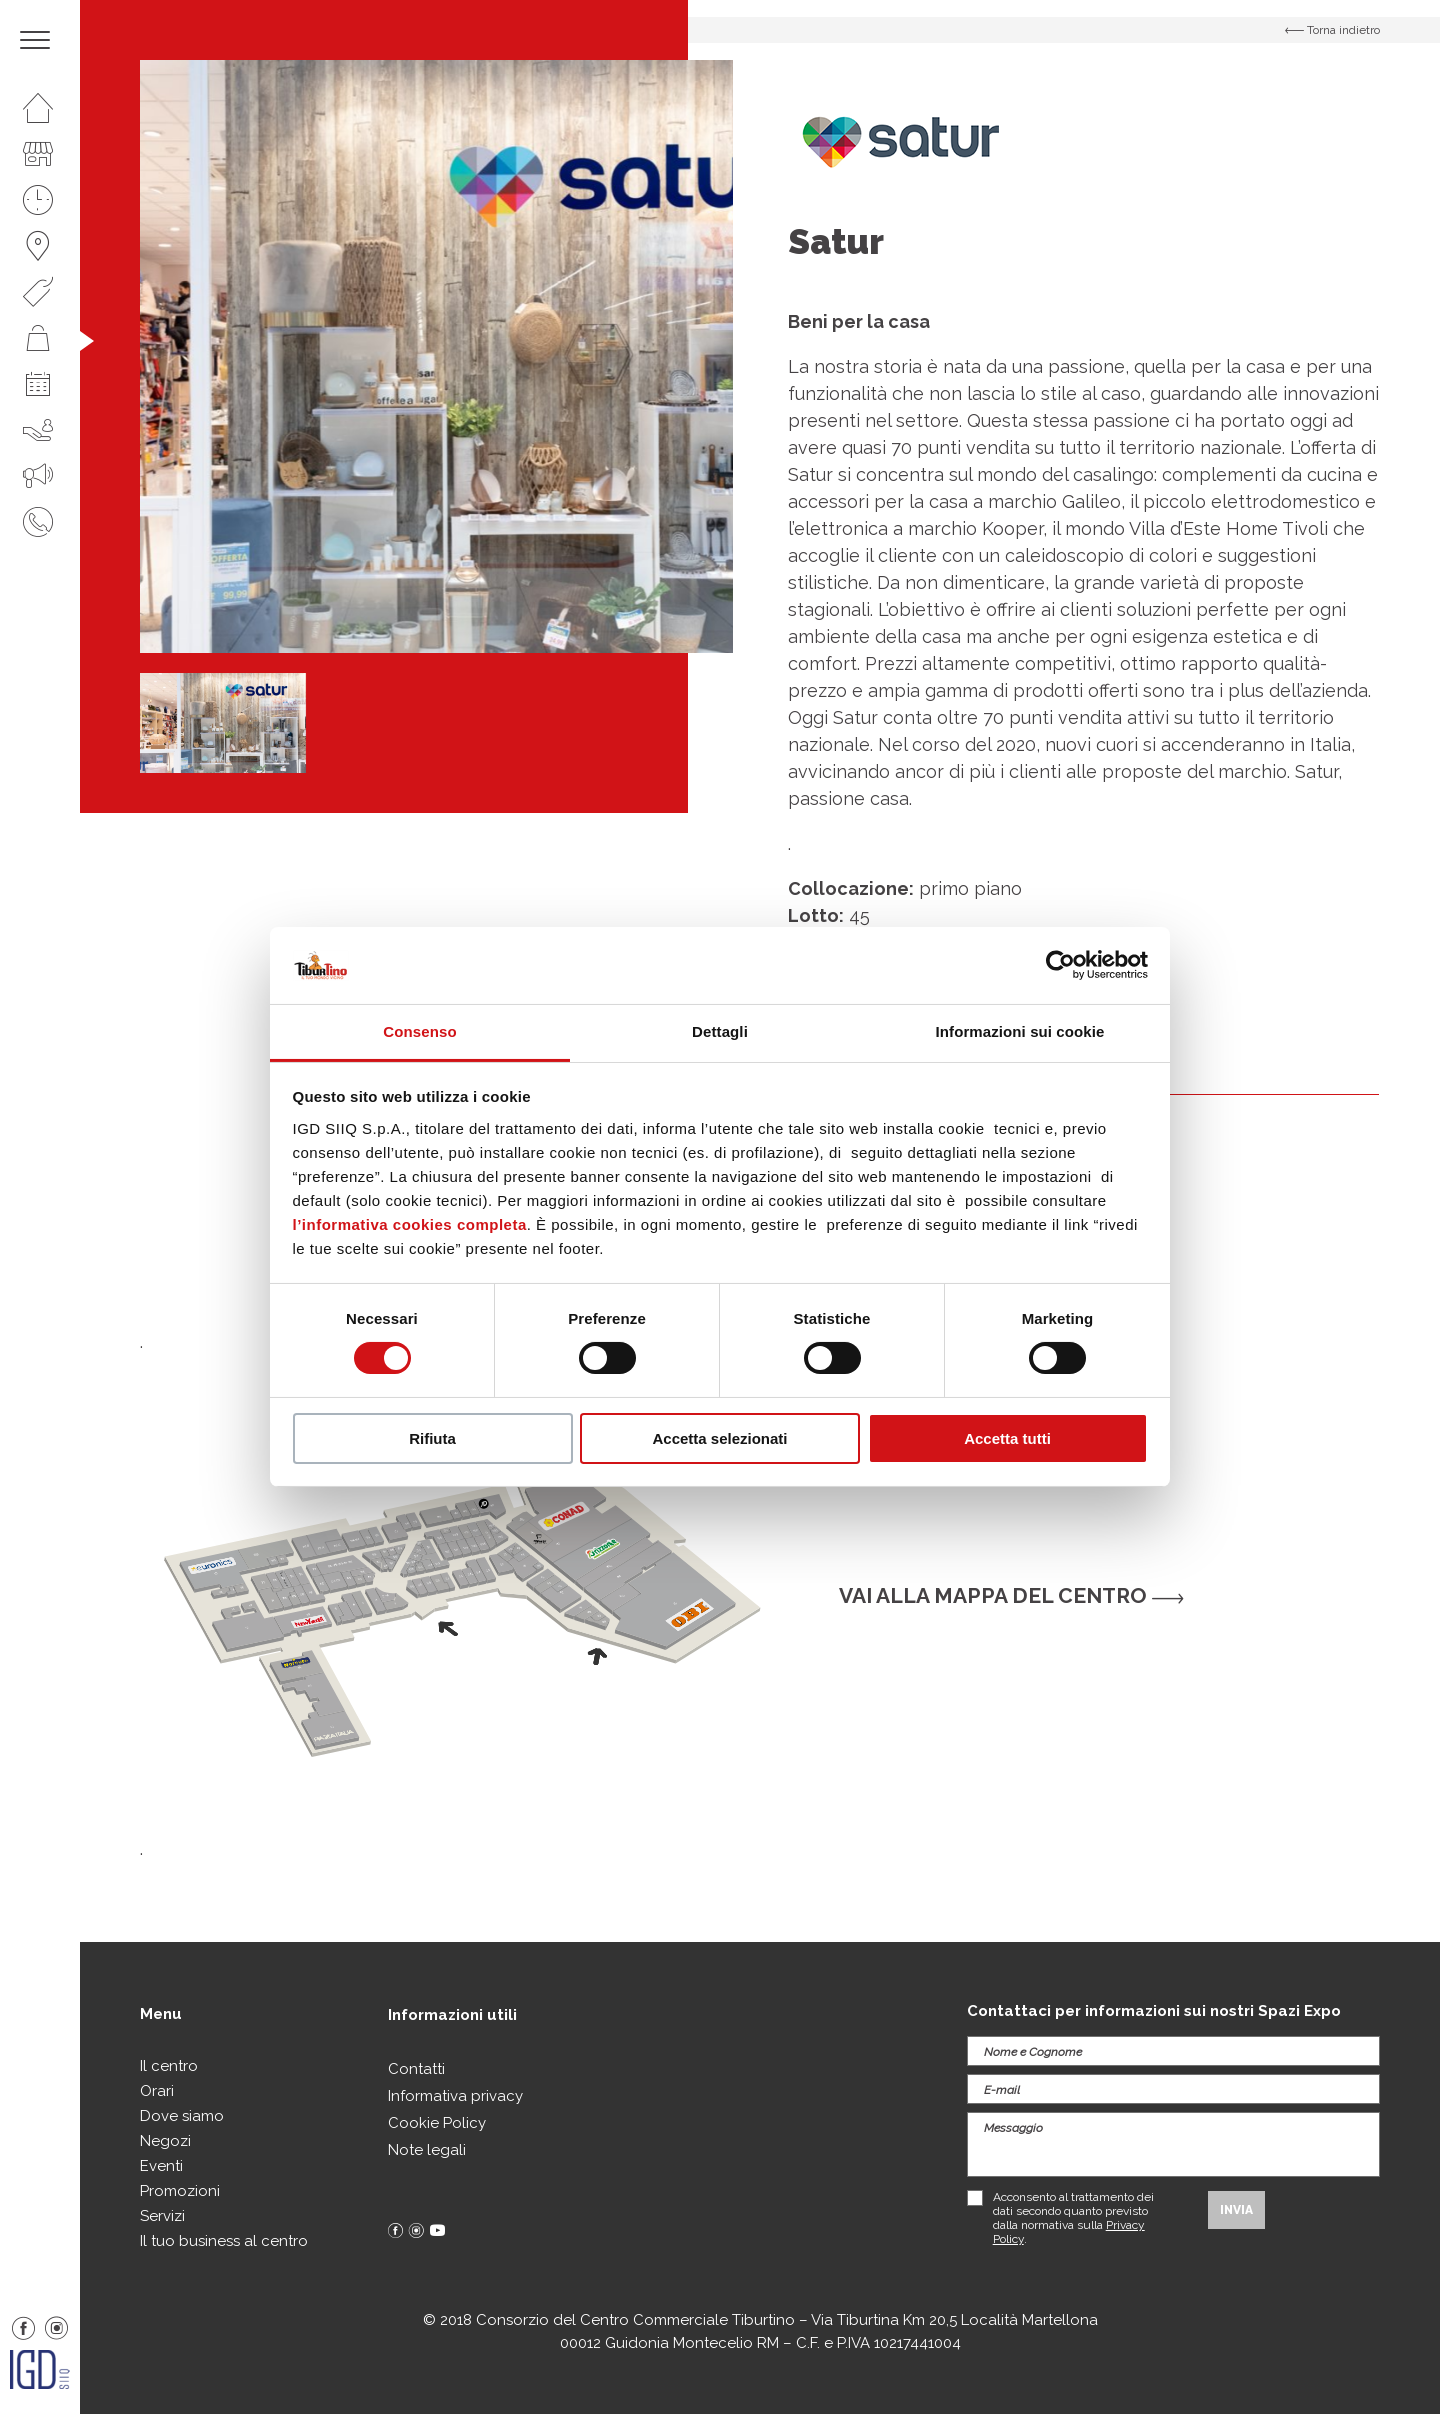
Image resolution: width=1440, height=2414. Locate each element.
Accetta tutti (1007, 1438)
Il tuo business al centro (224, 2241)
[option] (436, 356)
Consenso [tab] (419, 1031)
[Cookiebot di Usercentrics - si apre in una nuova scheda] (1060, 965)
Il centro (169, 2066)
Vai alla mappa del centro (1011, 1595)
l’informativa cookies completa (410, 1224)
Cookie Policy (437, 2123)
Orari (157, 2091)
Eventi (161, 2166)
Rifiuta (432, 1438)
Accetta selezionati (719, 1438)
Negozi (165, 2141)
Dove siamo (182, 2116)
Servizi (162, 2216)
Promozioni (180, 2191)
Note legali (427, 2150)
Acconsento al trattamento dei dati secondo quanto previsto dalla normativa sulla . (1073, 2218)
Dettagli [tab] (720, 1031)
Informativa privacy (455, 2096)
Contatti (416, 2069)
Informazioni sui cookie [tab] (1020, 1031)
